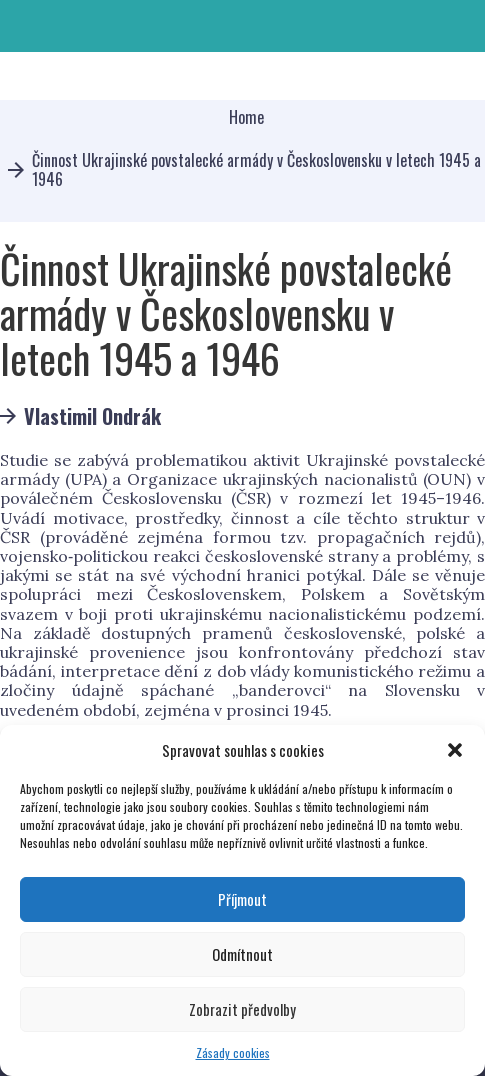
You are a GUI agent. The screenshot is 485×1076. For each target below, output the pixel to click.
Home (246, 117)
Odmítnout (242, 954)
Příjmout (242, 899)
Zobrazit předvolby (242, 1009)
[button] (455, 750)
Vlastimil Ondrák (92, 416)
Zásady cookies (233, 1052)
